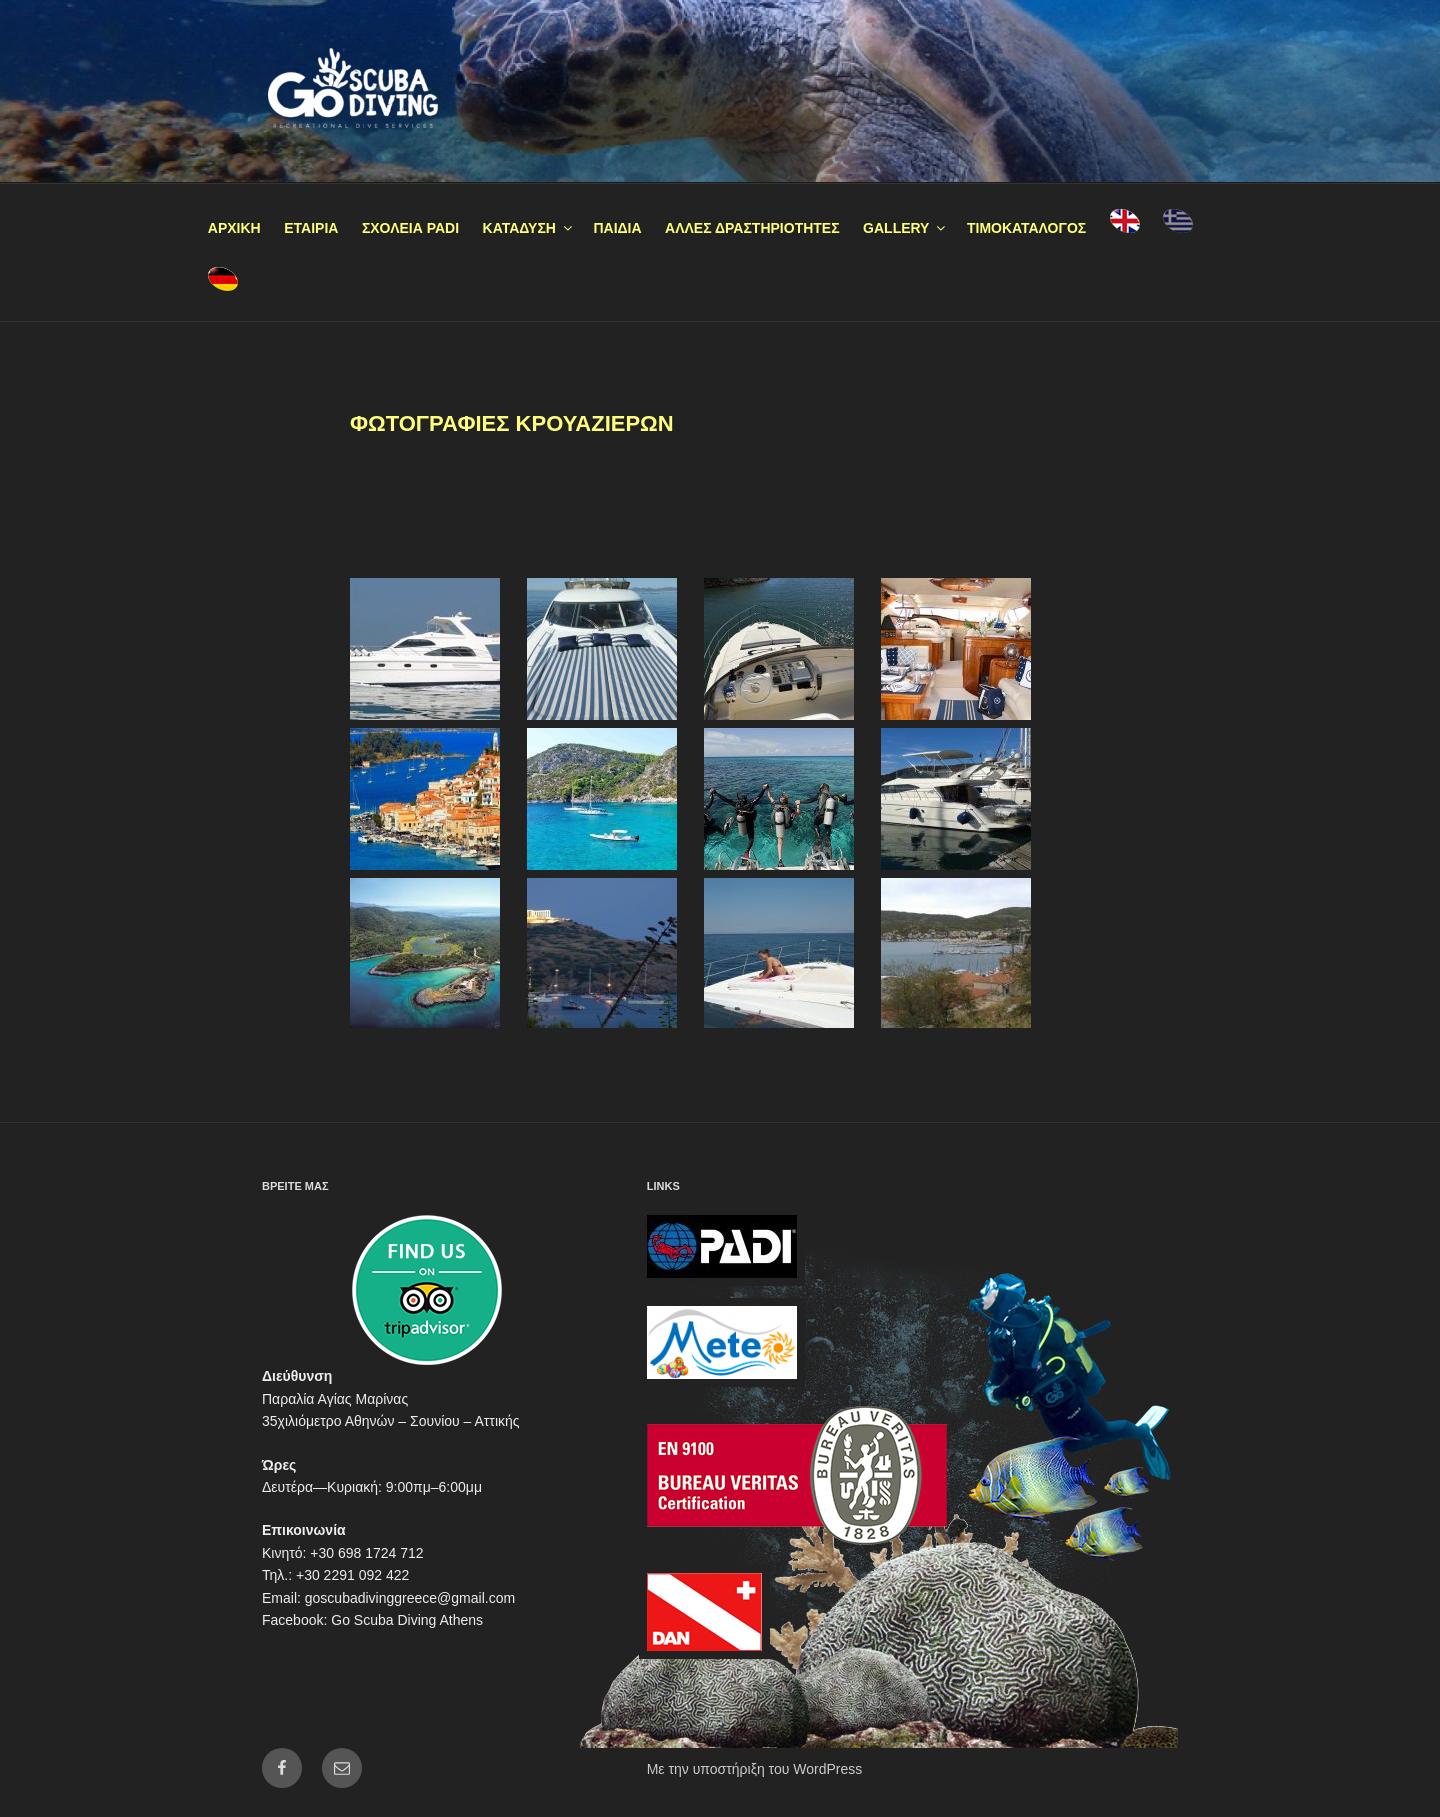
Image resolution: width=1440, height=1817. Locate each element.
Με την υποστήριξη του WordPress (755, 1769)
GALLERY (905, 228)
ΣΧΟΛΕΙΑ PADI (410, 228)
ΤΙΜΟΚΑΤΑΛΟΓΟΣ (1026, 228)
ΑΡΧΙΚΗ (234, 228)
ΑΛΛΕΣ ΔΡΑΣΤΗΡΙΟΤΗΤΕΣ (752, 228)
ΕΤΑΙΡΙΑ (311, 228)
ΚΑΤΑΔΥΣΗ (529, 228)
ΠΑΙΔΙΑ (617, 228)
